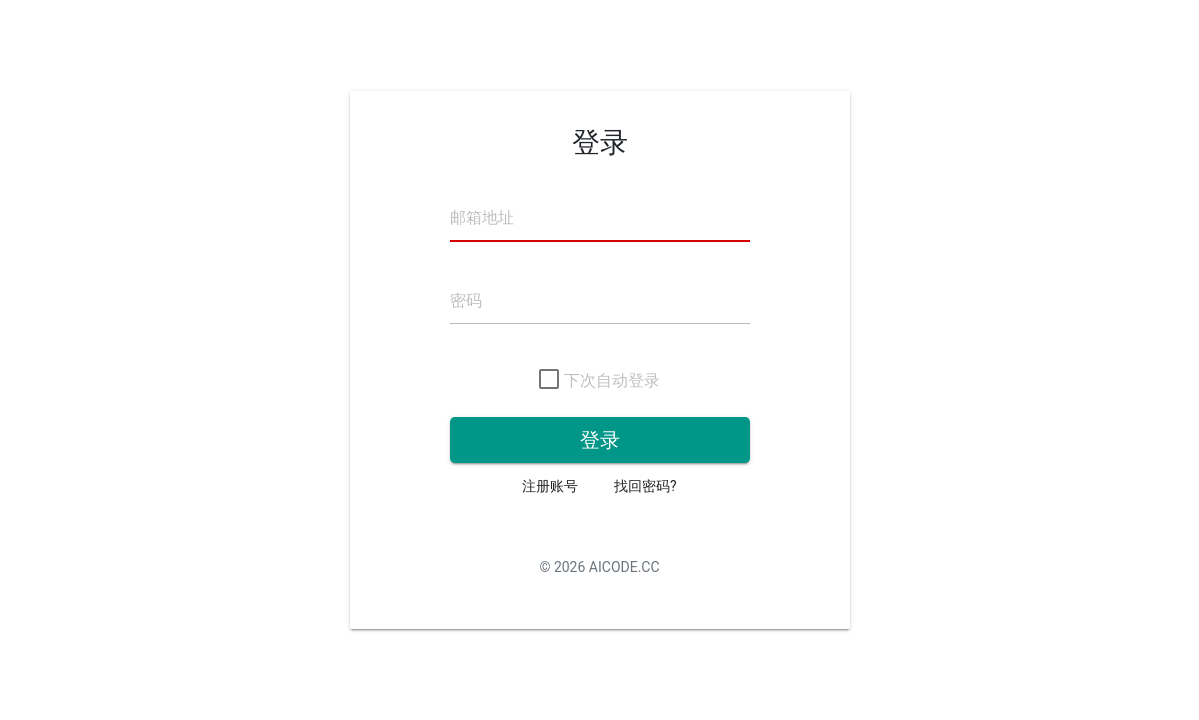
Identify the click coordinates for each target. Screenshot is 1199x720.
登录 (600, 440)
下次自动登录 (599, 381)
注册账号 (550, 486)
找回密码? (645, 486)
